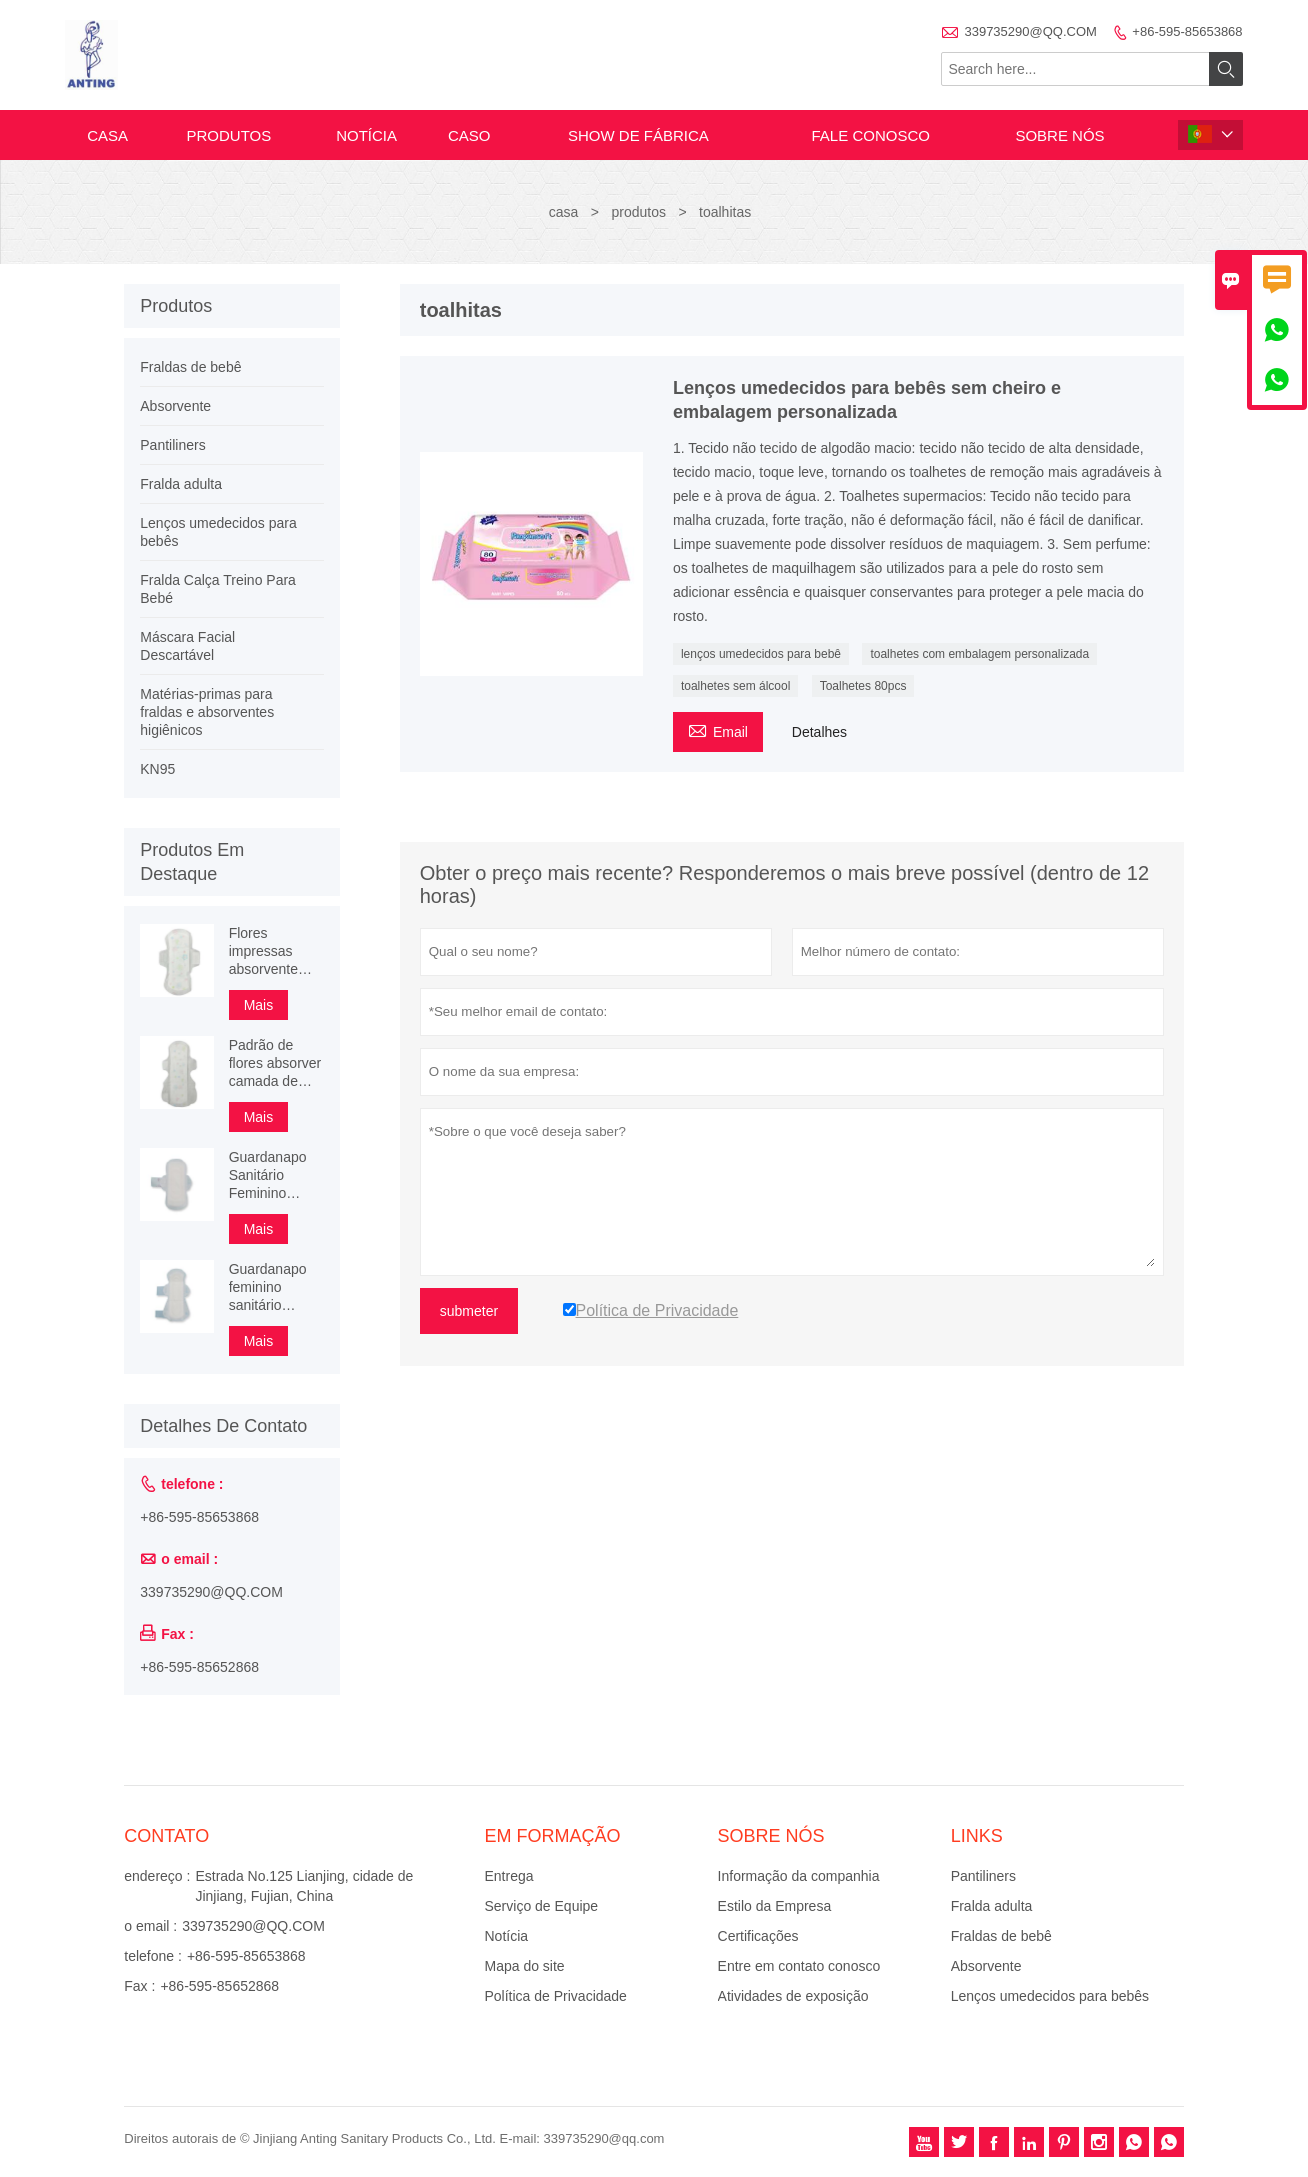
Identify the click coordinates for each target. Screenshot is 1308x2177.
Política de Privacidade (555, 1996)
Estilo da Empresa (775, 1906)
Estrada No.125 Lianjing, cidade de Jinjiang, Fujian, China (304, 1886)
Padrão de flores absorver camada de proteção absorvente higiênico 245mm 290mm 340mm (275, 1063)
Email (718, 729)
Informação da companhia (799, 1876)
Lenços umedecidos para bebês (1050, 1996)
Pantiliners (172, 445)
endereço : (157, 1876)
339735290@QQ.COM (1030, 31)
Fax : (139, 1986)
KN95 (157, 769)
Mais (259, 1005)
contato (166, 1836)
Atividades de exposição (793, 1996)
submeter (469, 1311)
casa (107, 135)
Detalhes (819, 732)
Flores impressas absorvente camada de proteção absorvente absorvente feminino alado (274, 951)
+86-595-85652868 (199, 1667)
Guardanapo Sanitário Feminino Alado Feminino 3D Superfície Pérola (268, 1175)
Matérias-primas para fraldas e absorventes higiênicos (207, 712)
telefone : (153, 1956)
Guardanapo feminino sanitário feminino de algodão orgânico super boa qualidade (275, 1287)
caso (469, 135)
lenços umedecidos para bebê (761, 654)
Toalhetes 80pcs (863, 686)
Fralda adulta (181, 484)
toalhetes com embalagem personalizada (979, 654)
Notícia (506, 1936)
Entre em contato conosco (799, 1966)
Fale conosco (871, 135)
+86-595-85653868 (1187, 31)
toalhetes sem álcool (735, 686)
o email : (150, 1926)
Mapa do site (524, 1966)
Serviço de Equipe (541, 1906)
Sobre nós (1059, 135)
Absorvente (175, 406)
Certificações (758, 1936)
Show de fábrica (638, 135)
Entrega (508, 1876)
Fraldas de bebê (190, 367)
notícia (366, 135)
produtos (228, 135)
